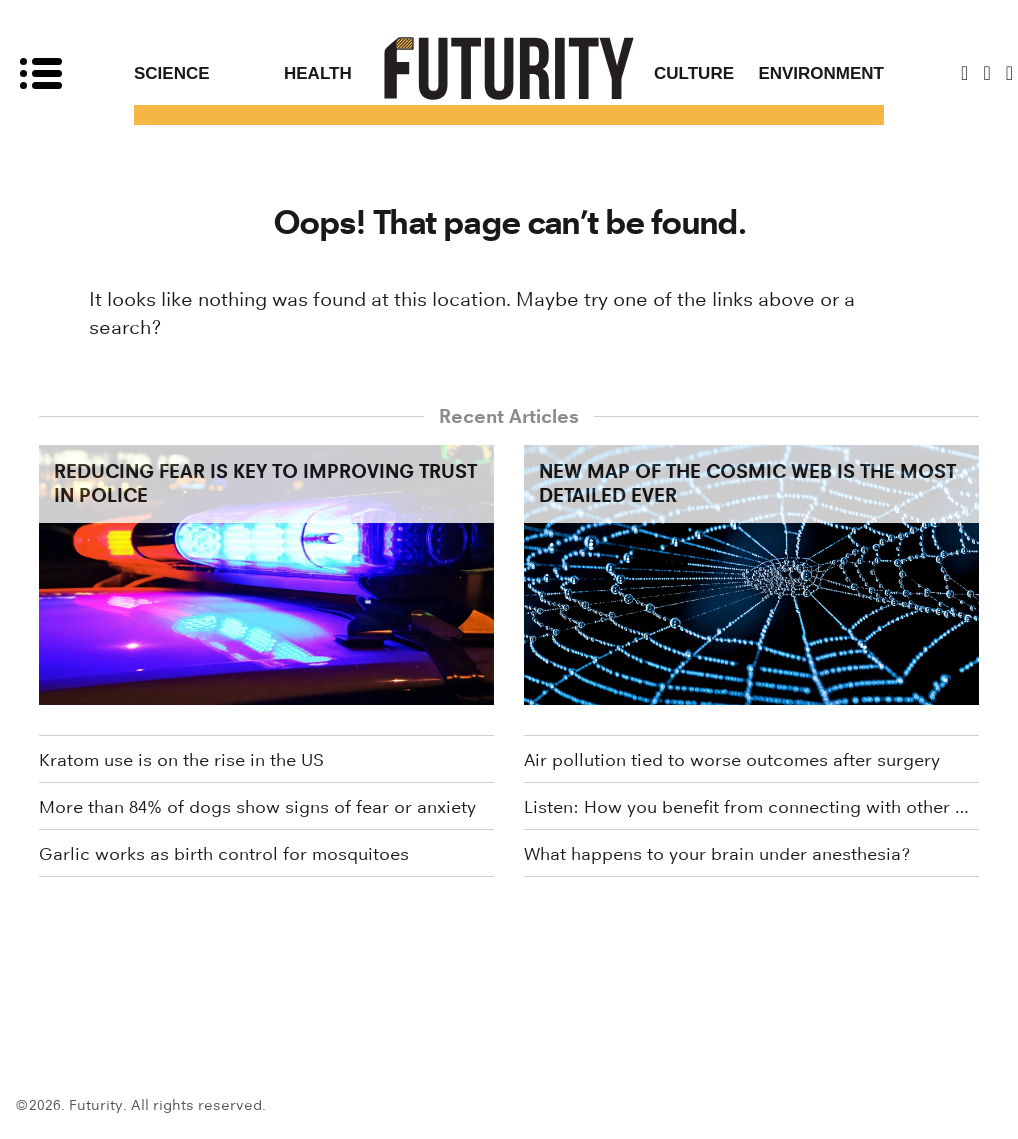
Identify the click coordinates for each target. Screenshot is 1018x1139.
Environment (821, 73)
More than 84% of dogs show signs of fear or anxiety (257, 807)
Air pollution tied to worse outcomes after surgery (732, 760)
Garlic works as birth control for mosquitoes (224, 854)
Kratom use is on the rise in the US (181, 760)
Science (172, 73)
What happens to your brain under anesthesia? (717, 854)
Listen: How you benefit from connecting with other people (751, 807)
